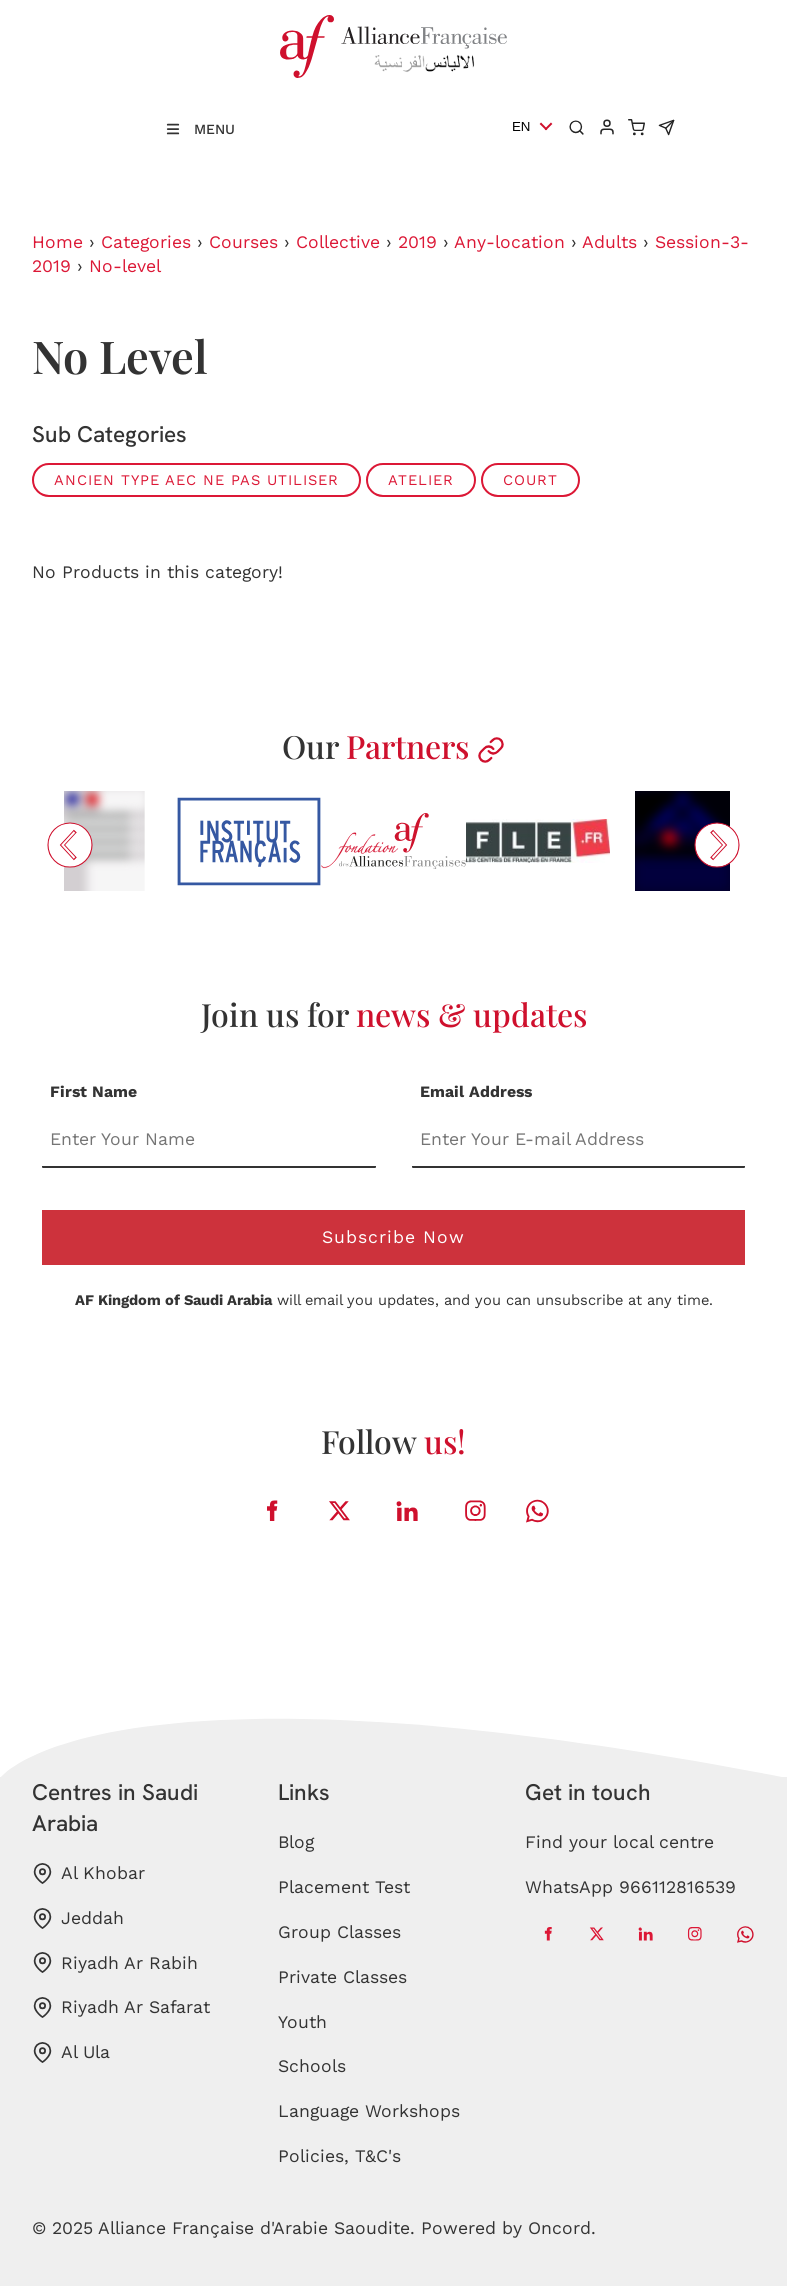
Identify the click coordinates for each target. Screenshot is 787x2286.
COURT (530, 480)
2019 (417, 242)
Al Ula (71, 2052)
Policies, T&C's (339, 2156)
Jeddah (78, 1918)
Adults (609, 242)
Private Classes (342, 1977)
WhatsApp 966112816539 (630, 1887)
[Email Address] (579, 1140)
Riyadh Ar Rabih (115, 1962)
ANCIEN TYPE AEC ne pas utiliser (196, 480)
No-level (125, 266)
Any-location (509, 242)
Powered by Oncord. (508, 2228)
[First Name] (209, 1140)
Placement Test (344, 1887)
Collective (338, 242)
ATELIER (421, 480)
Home (57, 242)
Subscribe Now (393, 1237)
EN (521, 126)
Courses (243, 242)
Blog (296, 1842)
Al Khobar (88, 1873)
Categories (146, 242)
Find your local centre (619, 1842)
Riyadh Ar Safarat (121, 2007)
